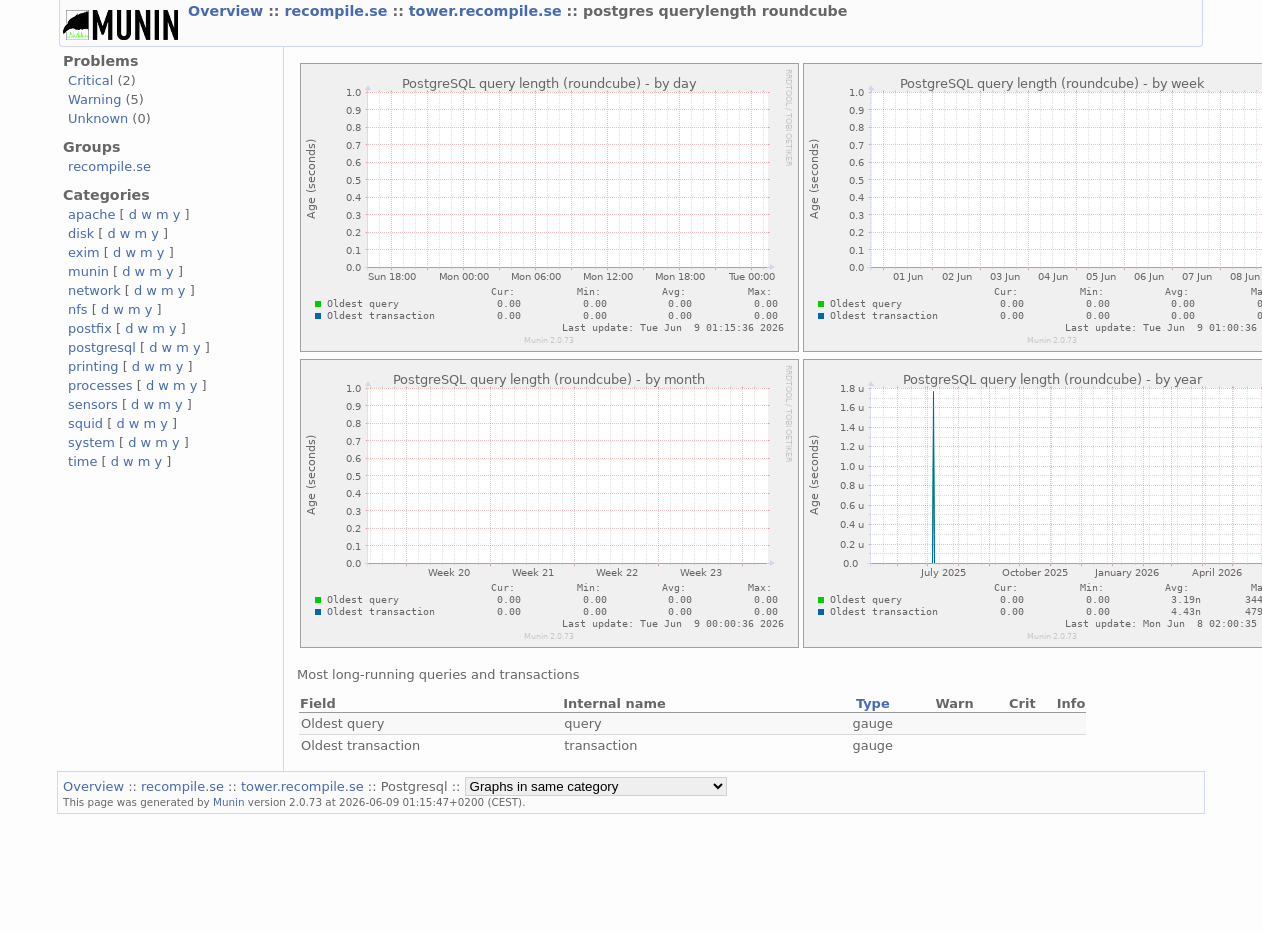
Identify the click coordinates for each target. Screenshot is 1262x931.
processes (100, 385)
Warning (94, 99)
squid (85, 423)
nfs (78, 309)
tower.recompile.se (488, 11)
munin (88, 271)
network (94, 290)
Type (873, 703)
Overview (228, 11)
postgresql (102, 347)
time (82, 461)
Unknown (98, 118)
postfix (90, 328)
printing (93, 366)
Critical (90, 80)
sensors (93, 404)
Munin (229, 802)
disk (81, 233)
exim (84, 252)
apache (91, 214)
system (91, 442)
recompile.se (339, 11)
